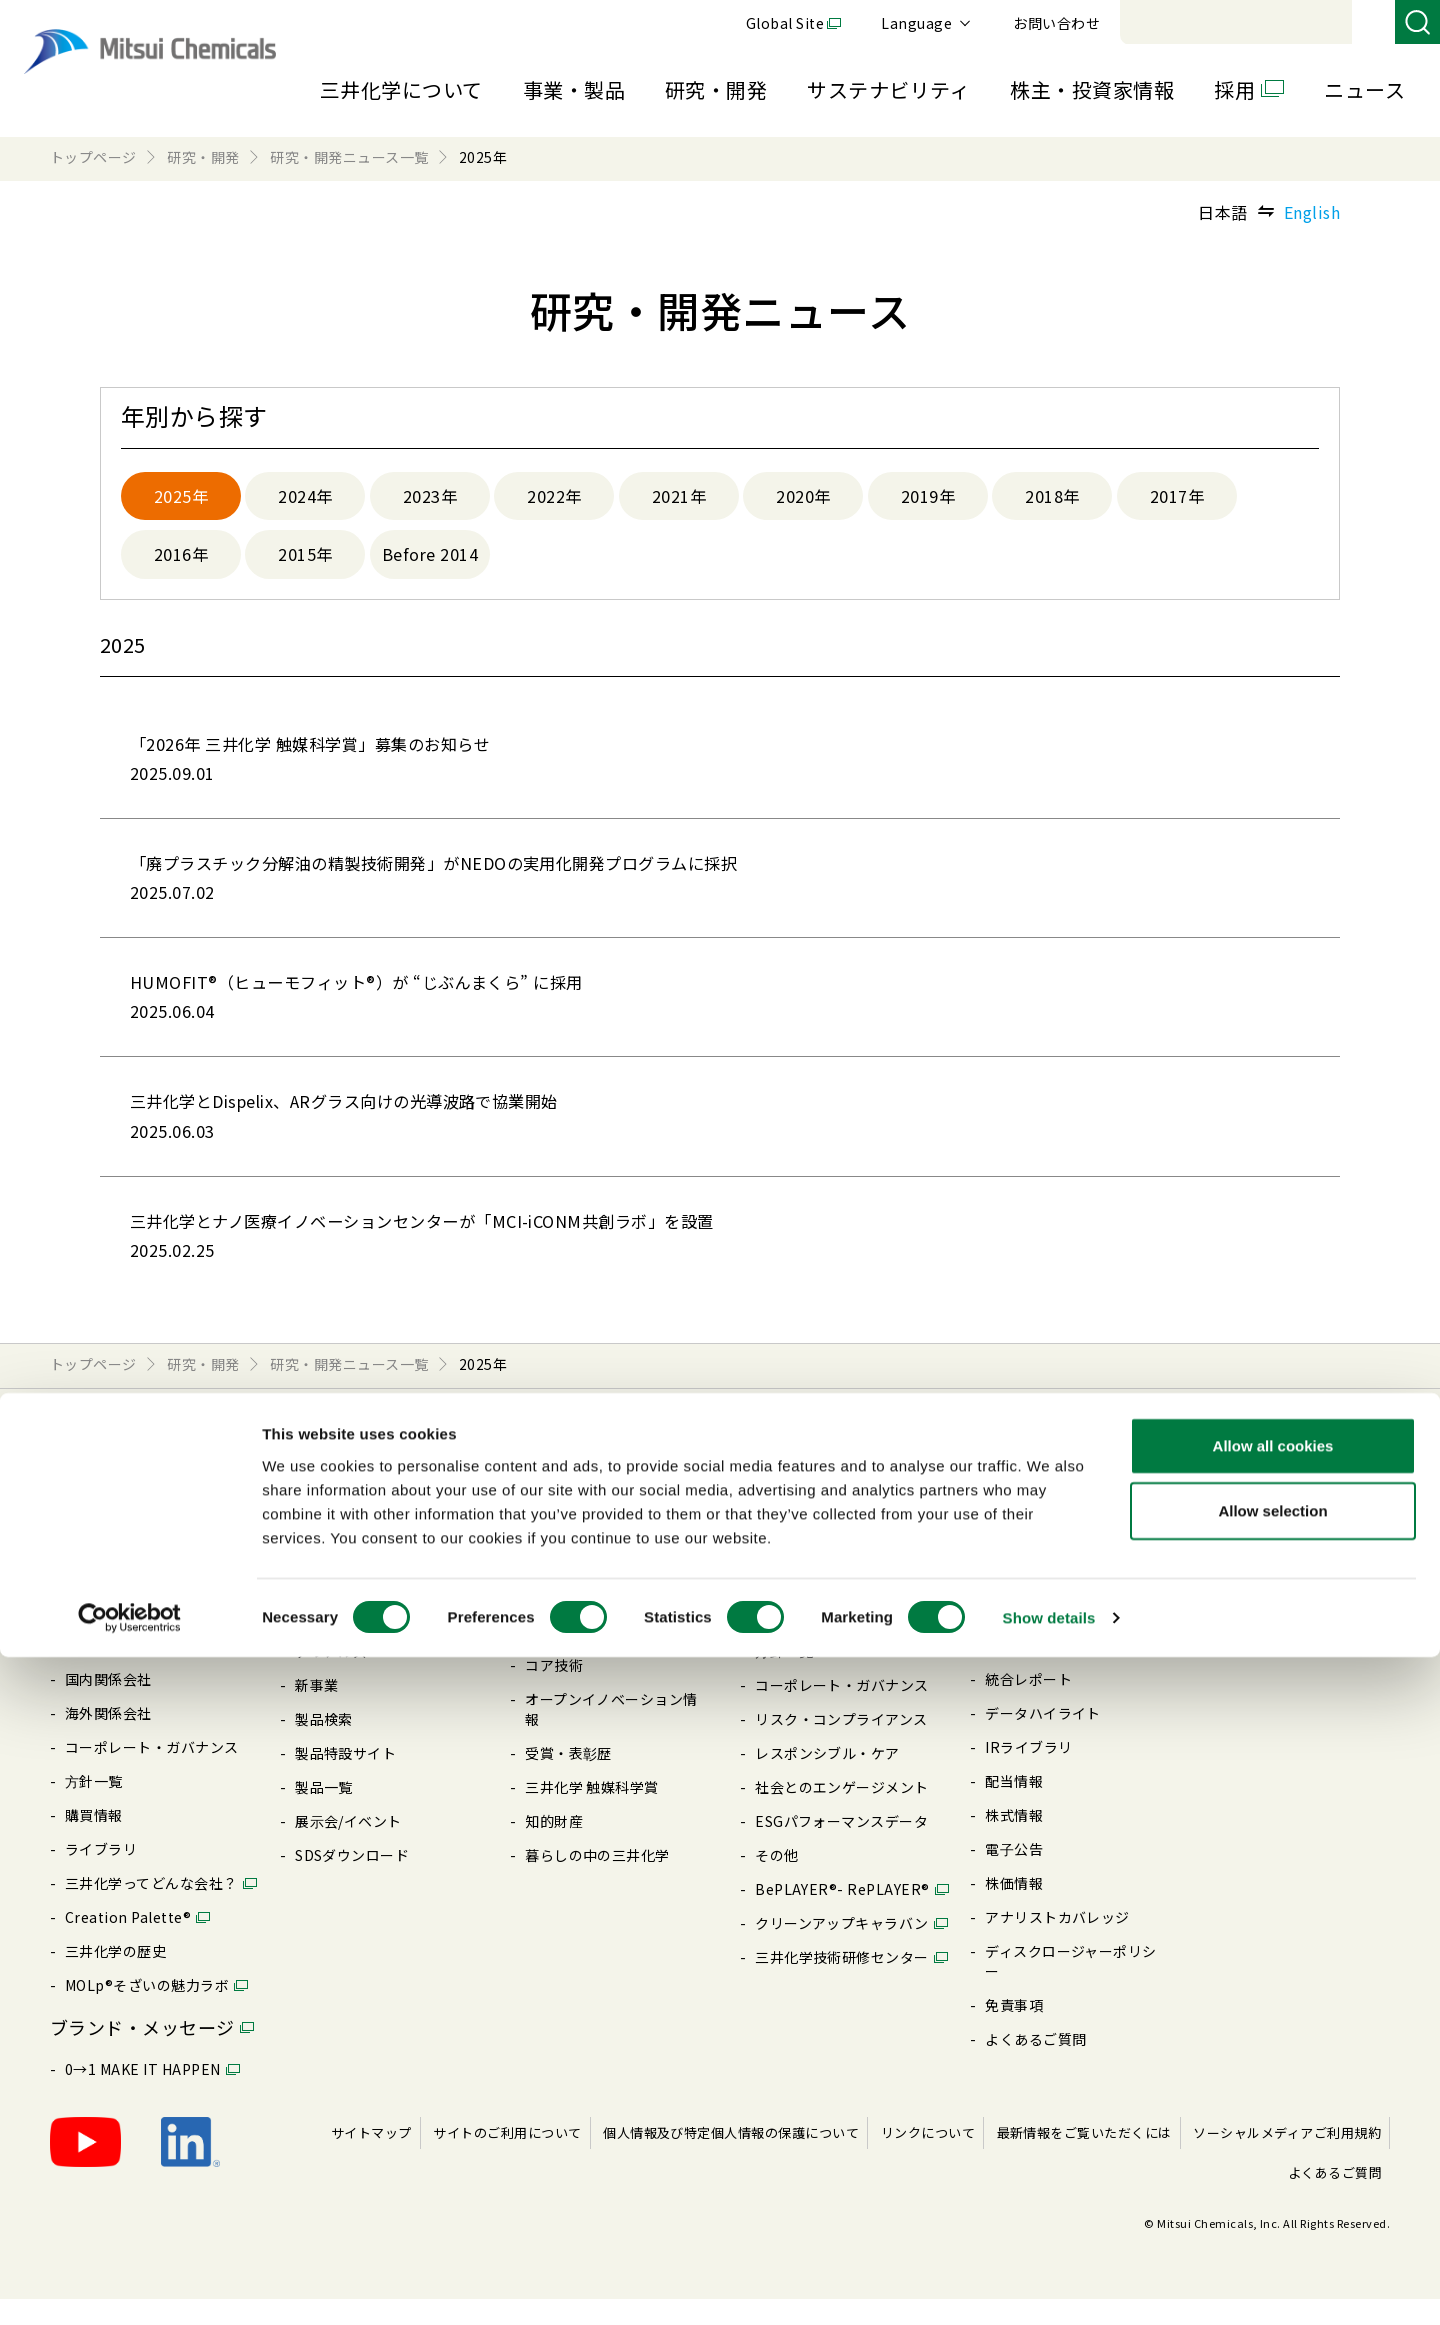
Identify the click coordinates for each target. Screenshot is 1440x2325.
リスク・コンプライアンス (841, 1745)
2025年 (181, 498)
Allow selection (1272, 2178)
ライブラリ (101, 1875)
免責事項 (1014, 2031)
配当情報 (1014, 1807)
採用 (1234, 89)
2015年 (305, 560)
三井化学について (401, 89)
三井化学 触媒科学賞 (592, 1813)
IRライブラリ (1028, 1773)
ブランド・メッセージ (142, 2053)
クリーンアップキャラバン (842, 1949)
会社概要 (94, 1569)
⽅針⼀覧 (94, 1807)
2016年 (181, 560)
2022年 (554, 498)
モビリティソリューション (381, 1589)
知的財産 (554, 1847)
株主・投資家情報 (1092, 89)
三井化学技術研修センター (842, 1983)
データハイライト (1043, 1739)
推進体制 (554, 1657)
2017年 (1177, 498)
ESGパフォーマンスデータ (841, 1847)
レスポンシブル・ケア (827, 1779)
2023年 (430, 498)
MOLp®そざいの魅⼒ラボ (147, 2011)
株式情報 (1014, 1841)
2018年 (1052, 498)
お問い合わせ (1331, 23)
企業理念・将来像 (123, 1603)
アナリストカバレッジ (1057, 1943)
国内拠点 (94, 1671)
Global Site (1060, 23)
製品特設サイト (345, 1779)
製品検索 (324, 1745)
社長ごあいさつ (115, 1535)
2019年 (928, 498)
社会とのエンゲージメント (842, 1813)
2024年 (305, 498)
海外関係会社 (108, 1739)
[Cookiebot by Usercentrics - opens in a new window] (129, 2286)
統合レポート (1028, 1705)
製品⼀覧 (324, 1813)
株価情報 (1014, 1909)
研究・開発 (716, 89)
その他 (776, 1881)
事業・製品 (574, 89)
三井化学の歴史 (115, 1977)
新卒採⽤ (1244, 1535)
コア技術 (554, 1691)
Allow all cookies (1273, 2112)
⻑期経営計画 (108, 1637)
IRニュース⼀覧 (1035, 1637)
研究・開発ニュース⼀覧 (604, 1589)
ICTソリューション (358, 1623)
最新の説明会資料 (1043, 1569)
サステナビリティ (888, 89)
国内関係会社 (108, 1705)
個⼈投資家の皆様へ (1050, 1603)
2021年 (679, 498)
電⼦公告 (1014, 1875)
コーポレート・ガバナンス (152, 1773)
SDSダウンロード (352, 1881)
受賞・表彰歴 (568, 1779)
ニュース (1364, 89)
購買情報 (94, 1841)
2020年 (803, 498)
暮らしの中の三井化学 (597, 1881)
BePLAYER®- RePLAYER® (842, 1915)
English (1312, 212)
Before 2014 (432, 560)
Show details (1049, 2285)
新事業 (316, 1711)
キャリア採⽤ (1258, 1569)
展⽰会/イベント (348, 1847)
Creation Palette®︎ (128, 1943)
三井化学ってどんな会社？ (151, 1909)
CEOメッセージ (806, 1535)
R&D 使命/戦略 (574, 1623)
